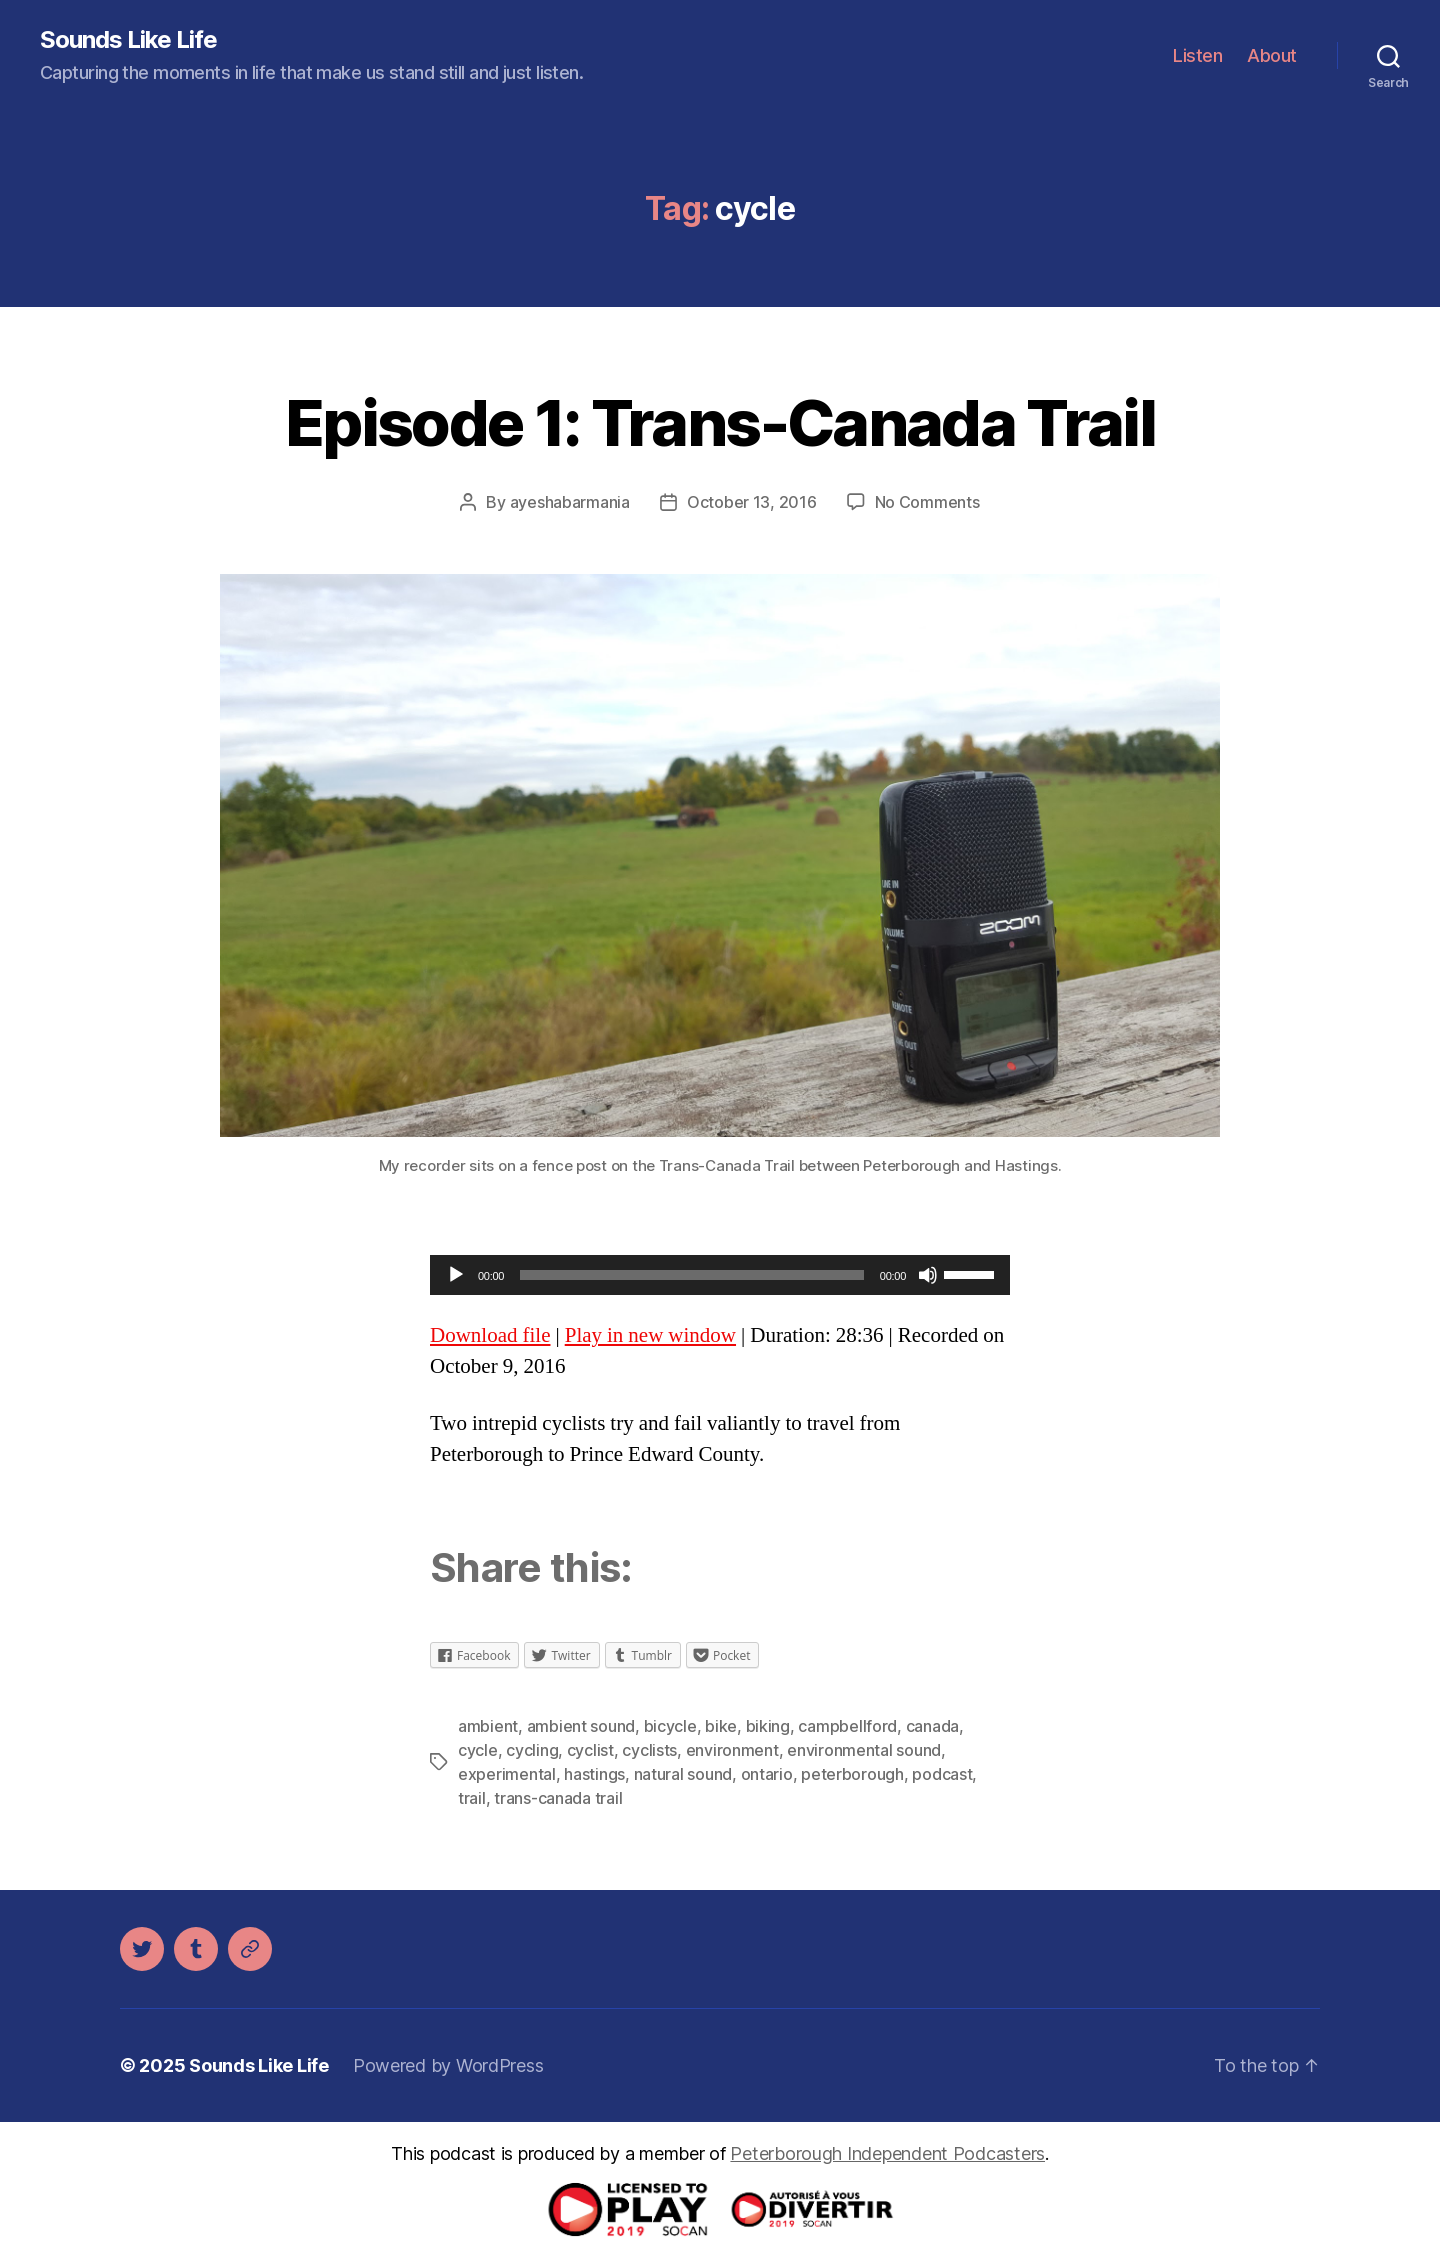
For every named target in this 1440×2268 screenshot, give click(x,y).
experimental (507, 1774)
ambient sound (581, 1726)
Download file (490, 1335)
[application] (720, 1275)
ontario (767, 1774)
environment (732, 1750)
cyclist (590, 1750)
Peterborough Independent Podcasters (887, 2153)
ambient (488, 1726)
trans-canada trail (558, 1798)
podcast (942, 1774)
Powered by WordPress (448, 2065)
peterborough (852, 1774)
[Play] (456, 1275)
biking (768, 1726)
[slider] (692, 1275)
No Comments (927, 502)
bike (721, 1726)
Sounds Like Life (128, 40)
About (1272, 55)
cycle (478, 1750)
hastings (594, 1774)
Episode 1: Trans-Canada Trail (720, 422)
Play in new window (650, 1335)
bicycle (670, 1726)
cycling (532, 1750)
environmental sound (864, 1750)
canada (932, 1726)
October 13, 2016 (752, 502)
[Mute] (928, 1275)
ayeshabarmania (570, 502)
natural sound (683, 1774)
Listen (1197, 55)
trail (472, 1798)
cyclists (649, 1750)
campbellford (847, 1726)
